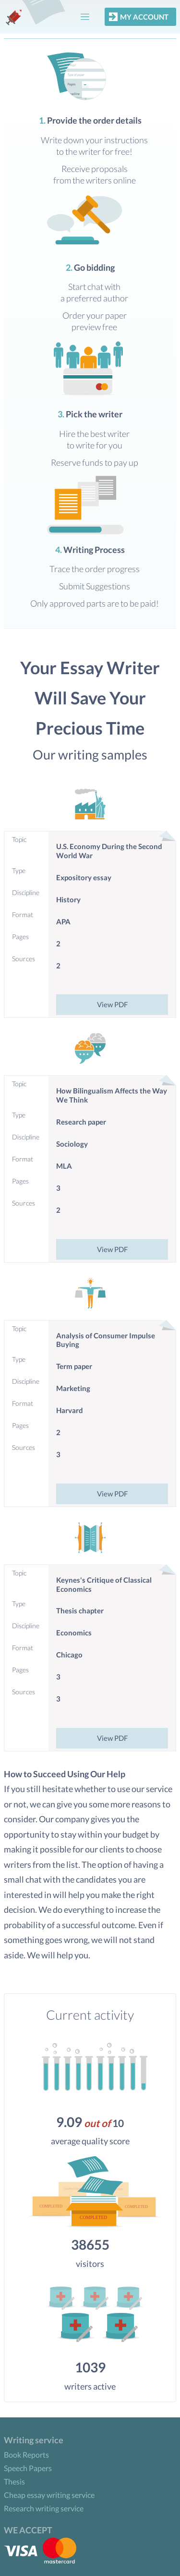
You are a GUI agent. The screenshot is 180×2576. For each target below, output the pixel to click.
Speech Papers (28, 2467)
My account (138, 17)
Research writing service (44, 2508)
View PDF (112, 1004)
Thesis (14, 2481)
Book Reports (26, 2454)
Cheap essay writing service (49, 2494)
